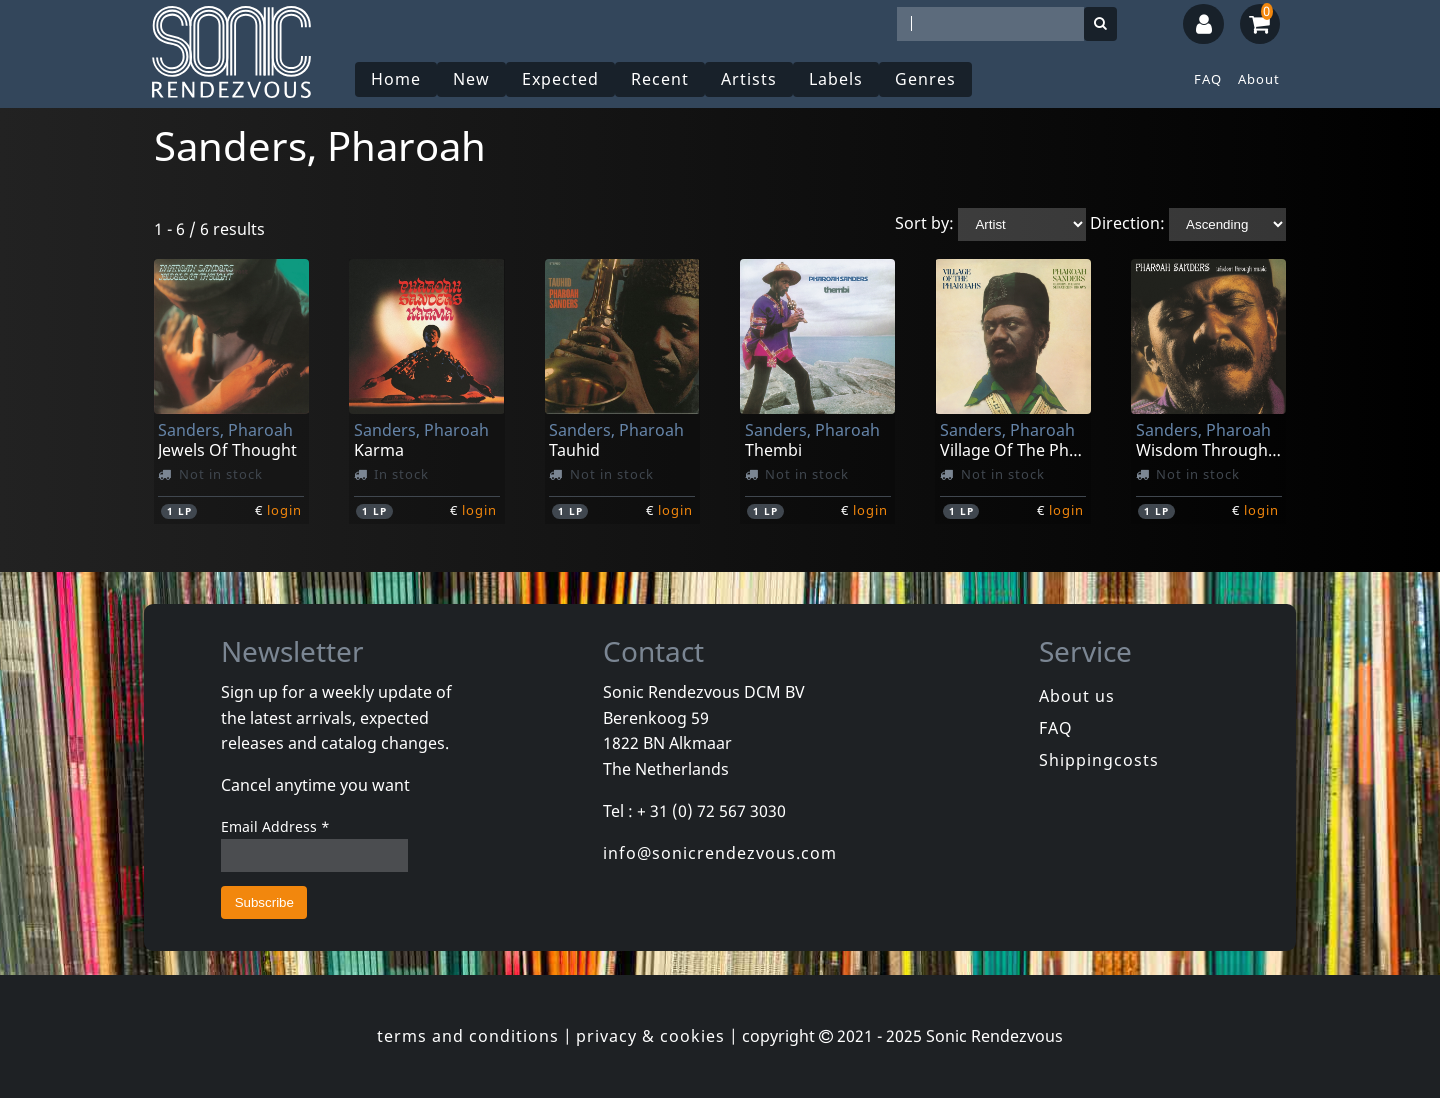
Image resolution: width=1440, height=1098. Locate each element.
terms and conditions (468, 1036)
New (471, 79)
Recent (660, 79)
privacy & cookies (650, 1036)
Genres (925, 79)
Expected (560, 79)
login (284, 510)
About (1259, 79)
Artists (749, 79)
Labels (836, 79)
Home (396, 79)
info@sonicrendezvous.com (720, 853)
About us (1077, 696)
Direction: (1127, 223)
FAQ (1208, 79)
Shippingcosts (1099, 760)
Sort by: (924, 223)
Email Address (275, 826)
